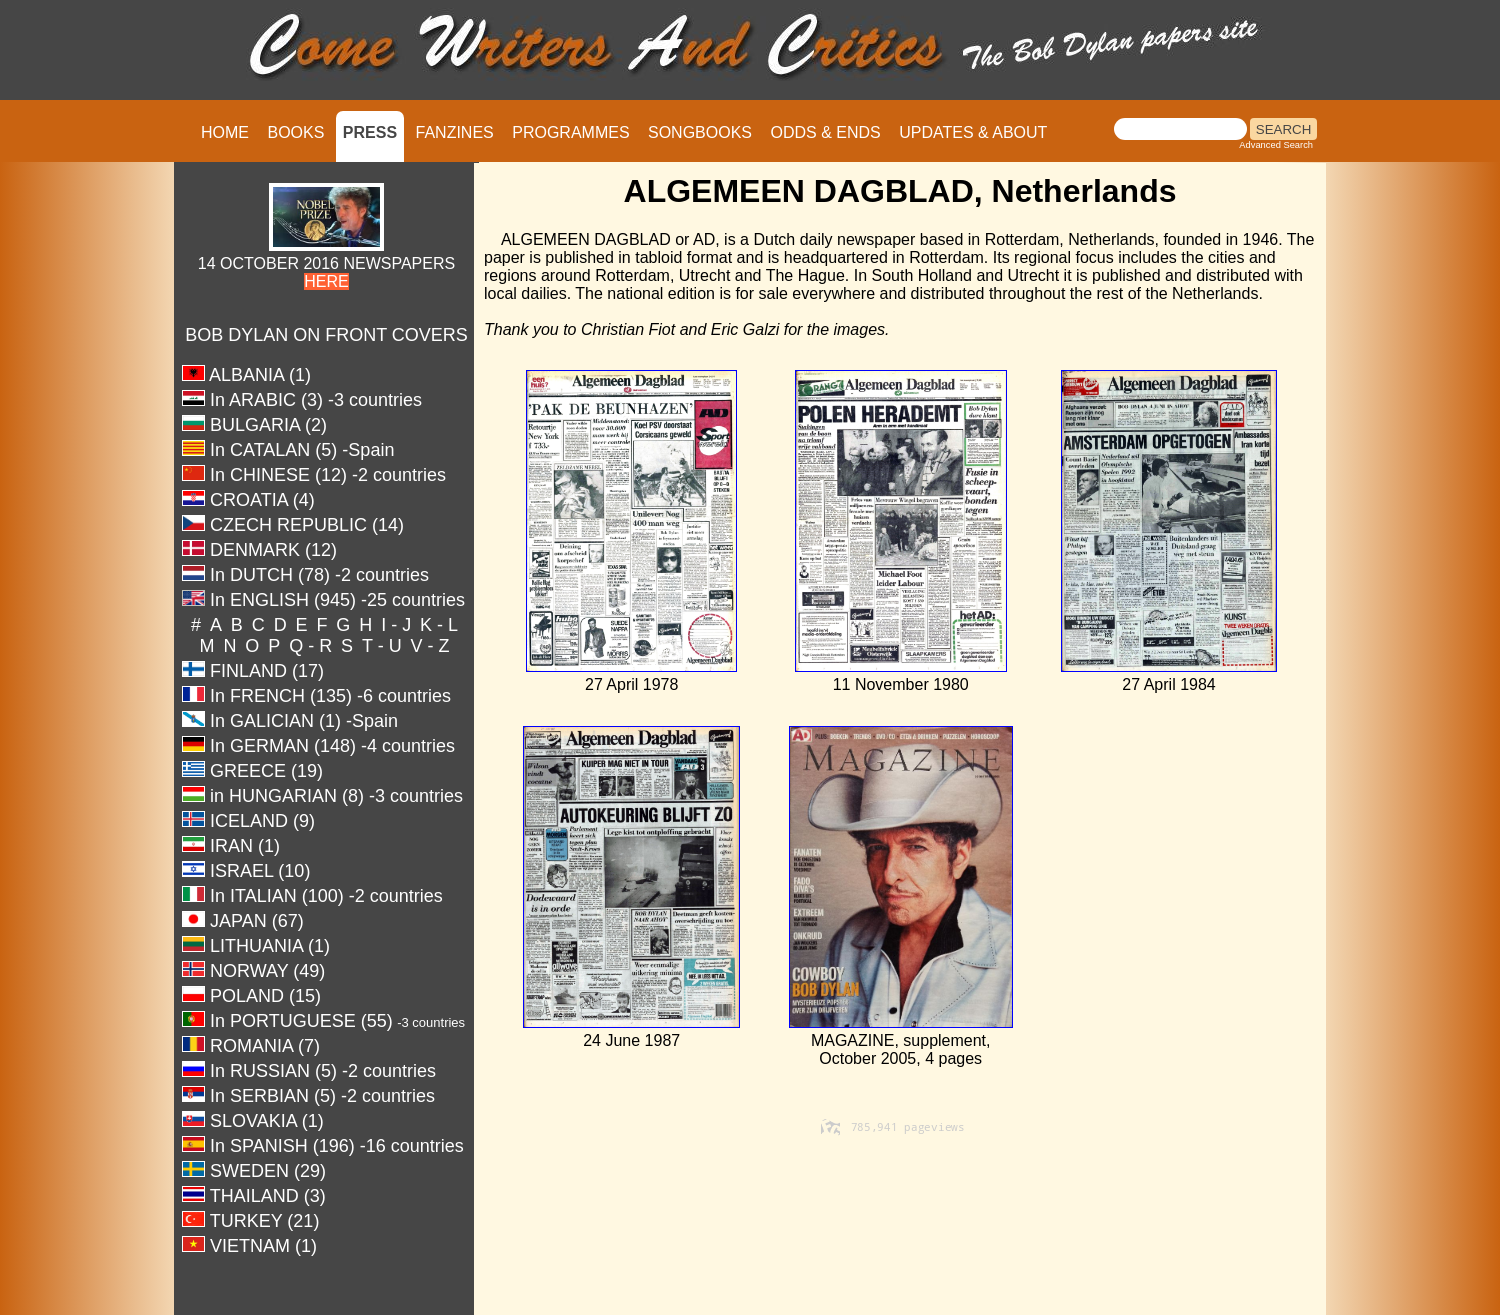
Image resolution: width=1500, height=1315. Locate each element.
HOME (225, 132)
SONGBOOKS (700, 132)
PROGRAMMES (570, 132)
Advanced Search (1276, 145)
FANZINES (455, 132)
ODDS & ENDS (825, 132)
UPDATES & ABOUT (973, 132)
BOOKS (295, 132)
